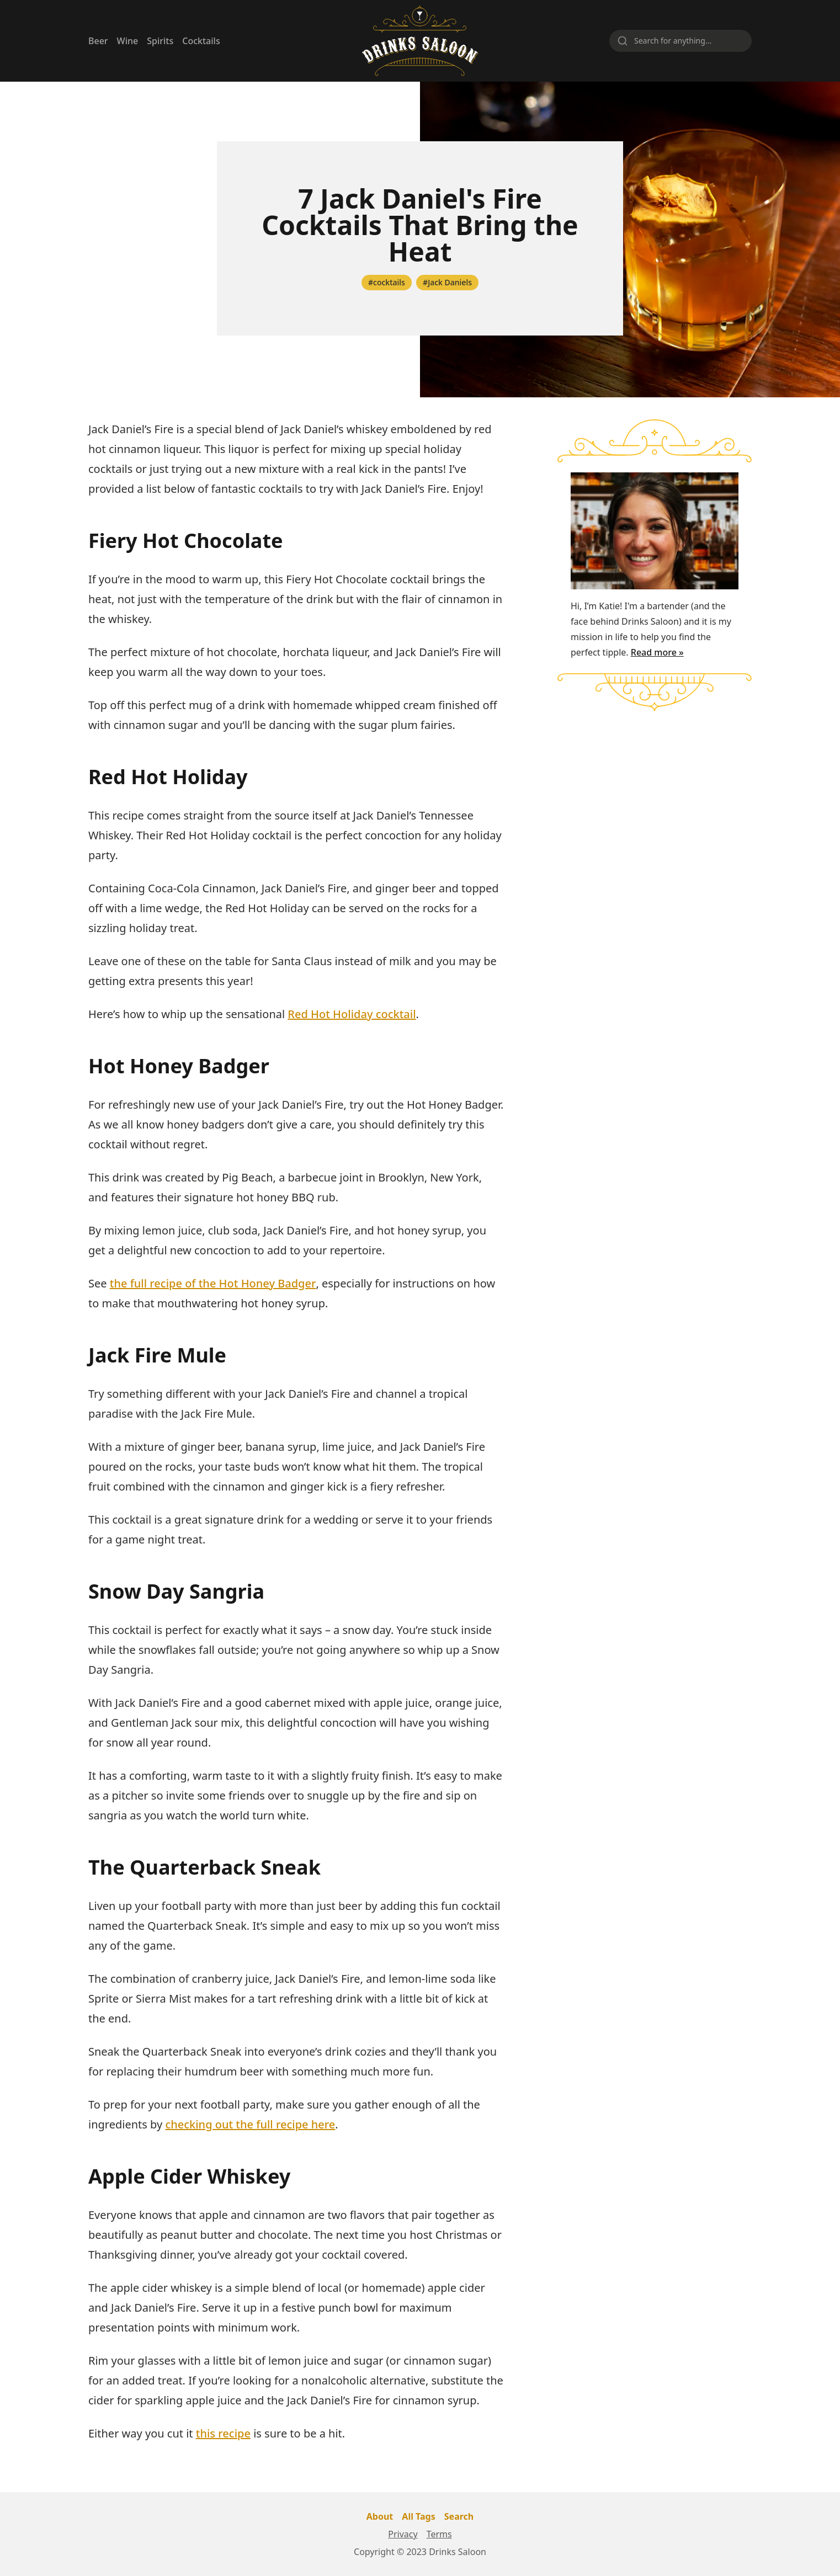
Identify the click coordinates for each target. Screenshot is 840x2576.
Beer (98, 41)
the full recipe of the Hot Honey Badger (213, 1283)
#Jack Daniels (447, 282)
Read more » (657, 652)
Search (459, 2516)
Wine (128, 41)
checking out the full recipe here (250, 2124)
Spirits (160, 41)
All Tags (418, 2516)
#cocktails (386, 282)
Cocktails (201, 41)
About (380, 2516)
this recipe (223, 2433)
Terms (439, 2534)
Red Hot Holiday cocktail (352, 1014)
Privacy (402, 2534)
